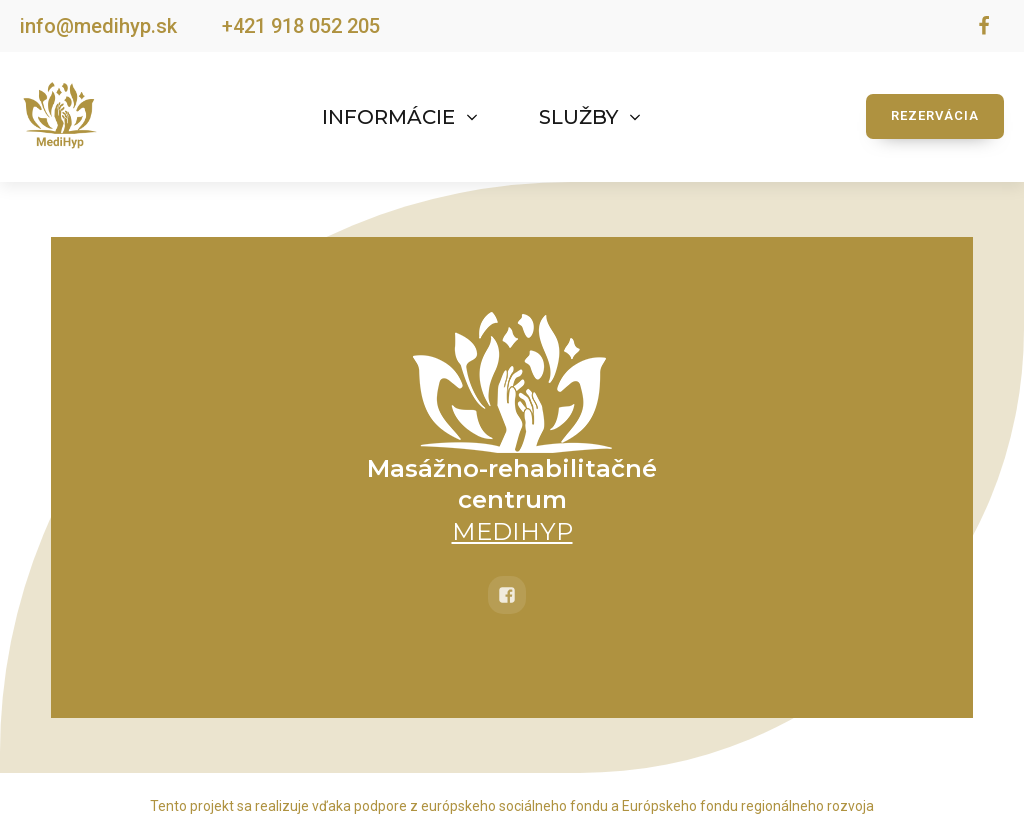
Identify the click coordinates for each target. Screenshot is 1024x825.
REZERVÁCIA (935, 115)
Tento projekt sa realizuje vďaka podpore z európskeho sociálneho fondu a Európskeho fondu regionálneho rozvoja (512, 806)
